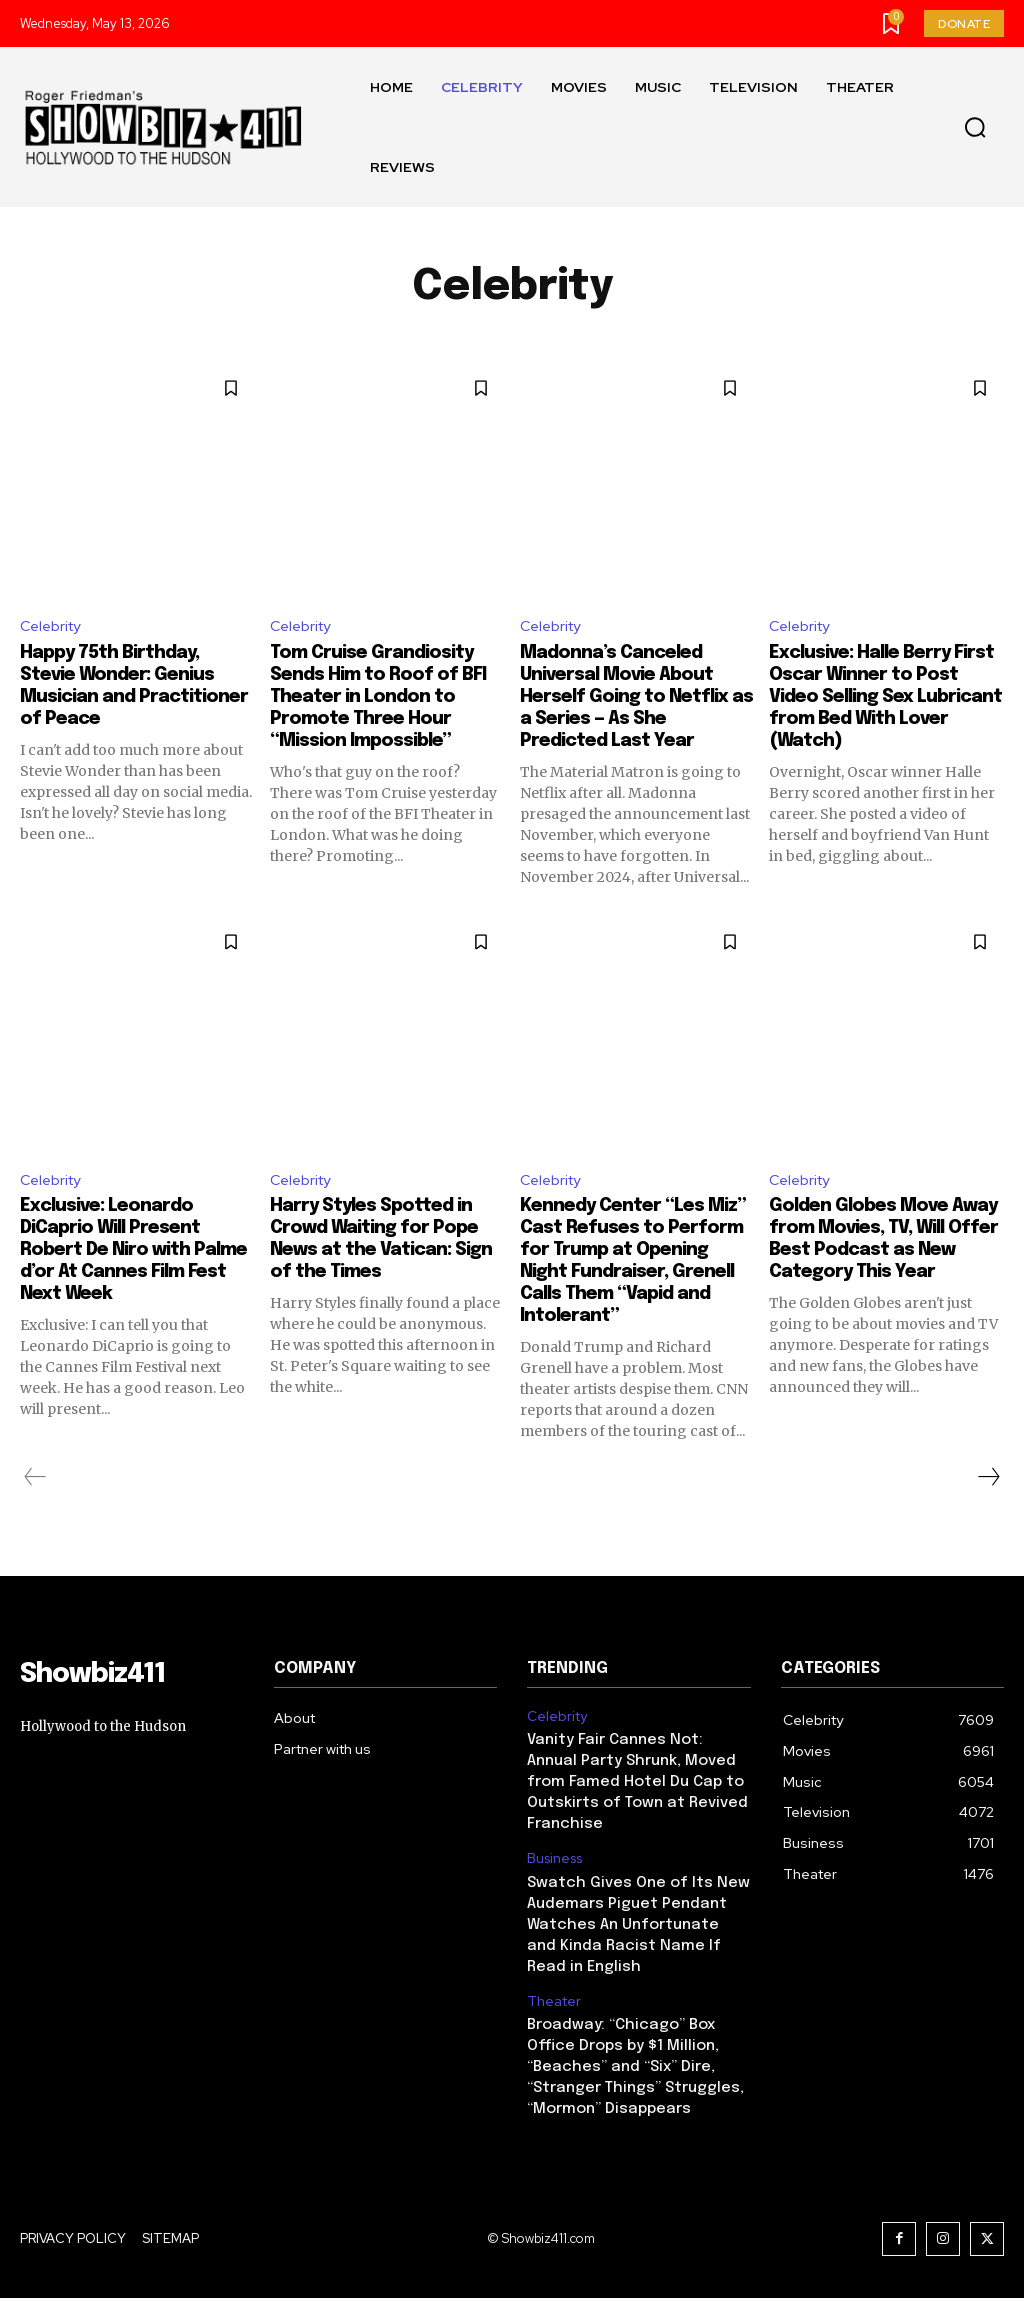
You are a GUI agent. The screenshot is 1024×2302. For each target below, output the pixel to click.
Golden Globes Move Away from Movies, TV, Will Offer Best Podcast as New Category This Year (882, 1255)
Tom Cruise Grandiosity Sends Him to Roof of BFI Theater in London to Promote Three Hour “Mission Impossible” (384, 699)
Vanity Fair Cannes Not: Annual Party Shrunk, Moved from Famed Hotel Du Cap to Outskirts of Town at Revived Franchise (637, 1805)
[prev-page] (35, 1505)
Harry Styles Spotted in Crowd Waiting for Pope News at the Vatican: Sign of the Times (386, 1244)
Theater (553, 2013)
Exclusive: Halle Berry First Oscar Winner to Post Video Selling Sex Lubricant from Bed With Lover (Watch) (875, 699)
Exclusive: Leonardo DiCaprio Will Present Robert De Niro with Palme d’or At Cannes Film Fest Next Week (121, 1255)
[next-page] (988, 1505)
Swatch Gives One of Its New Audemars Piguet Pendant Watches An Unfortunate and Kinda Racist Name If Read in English (633, 1940)
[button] (975, 128)
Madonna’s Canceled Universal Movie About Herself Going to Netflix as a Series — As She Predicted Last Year (636, 699)
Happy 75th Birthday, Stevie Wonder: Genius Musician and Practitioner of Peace (129, 688)
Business (554, 1878)
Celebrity (54, 627)
